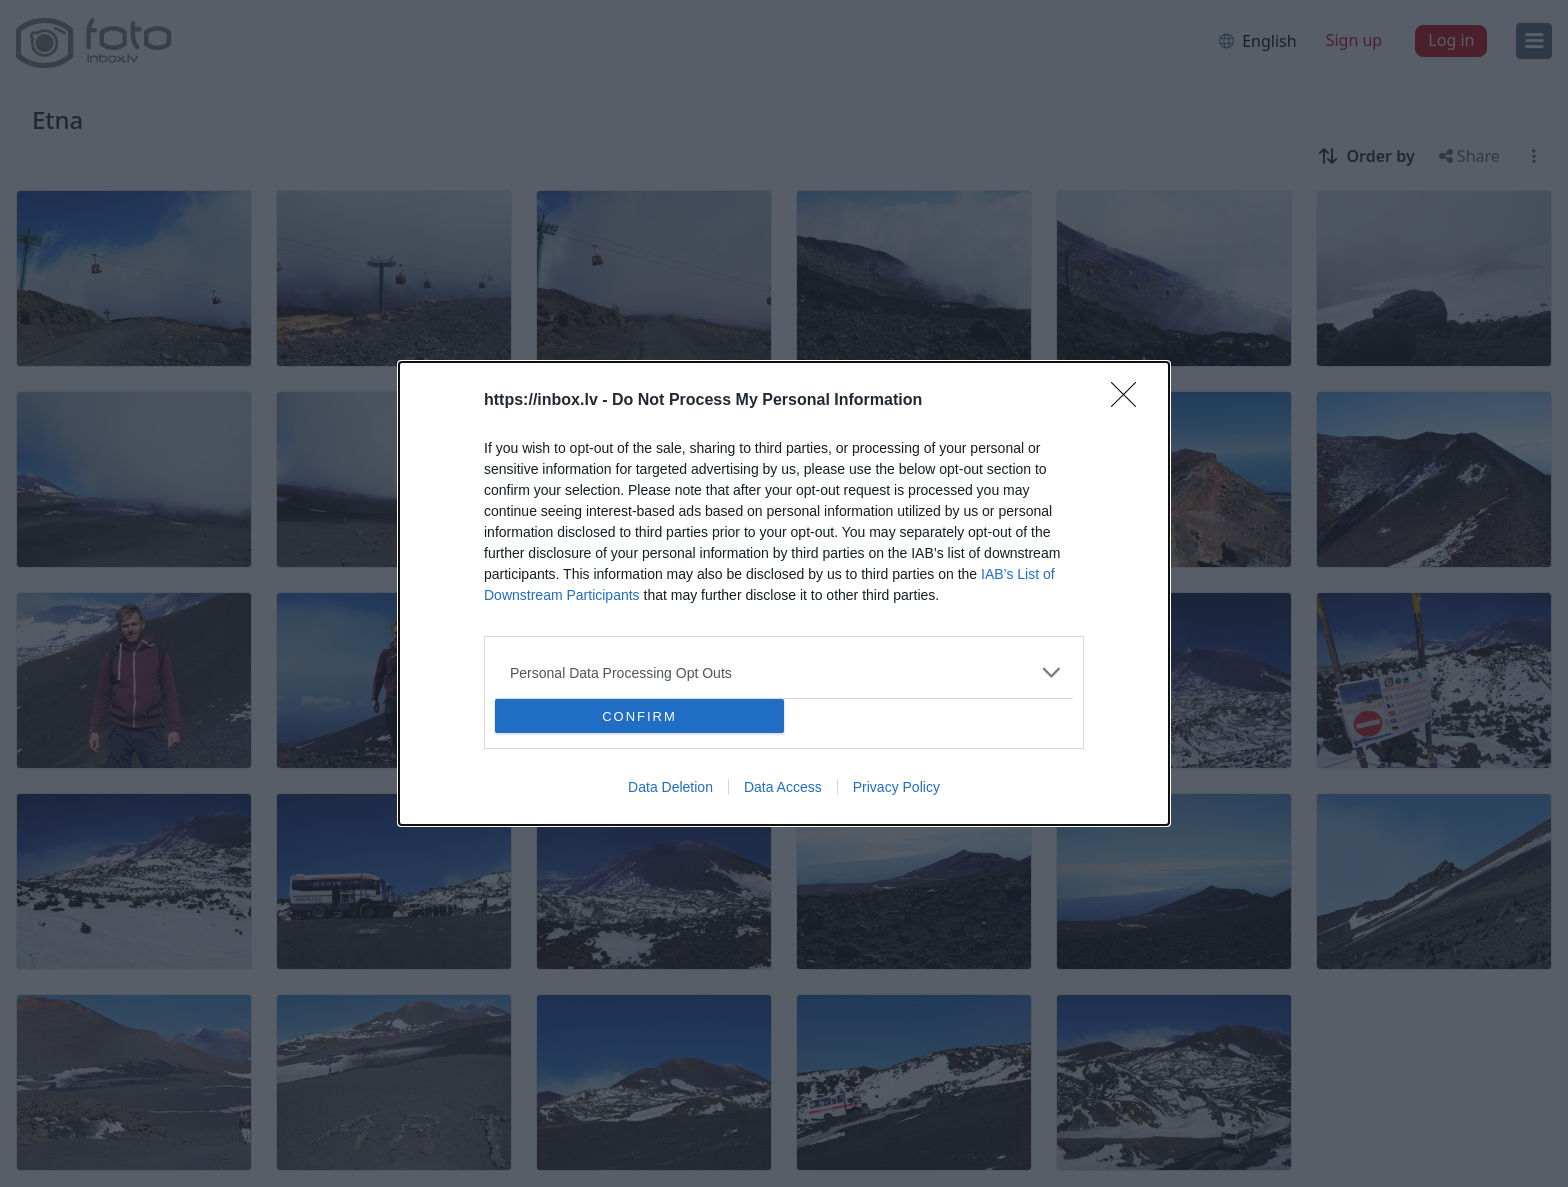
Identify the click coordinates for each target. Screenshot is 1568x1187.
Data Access (783, 787)
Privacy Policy (896, 787)
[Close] (1130, 401)
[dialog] (784, 593)
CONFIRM (639, 716)
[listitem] (784, 672)
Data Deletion (670, 787)
